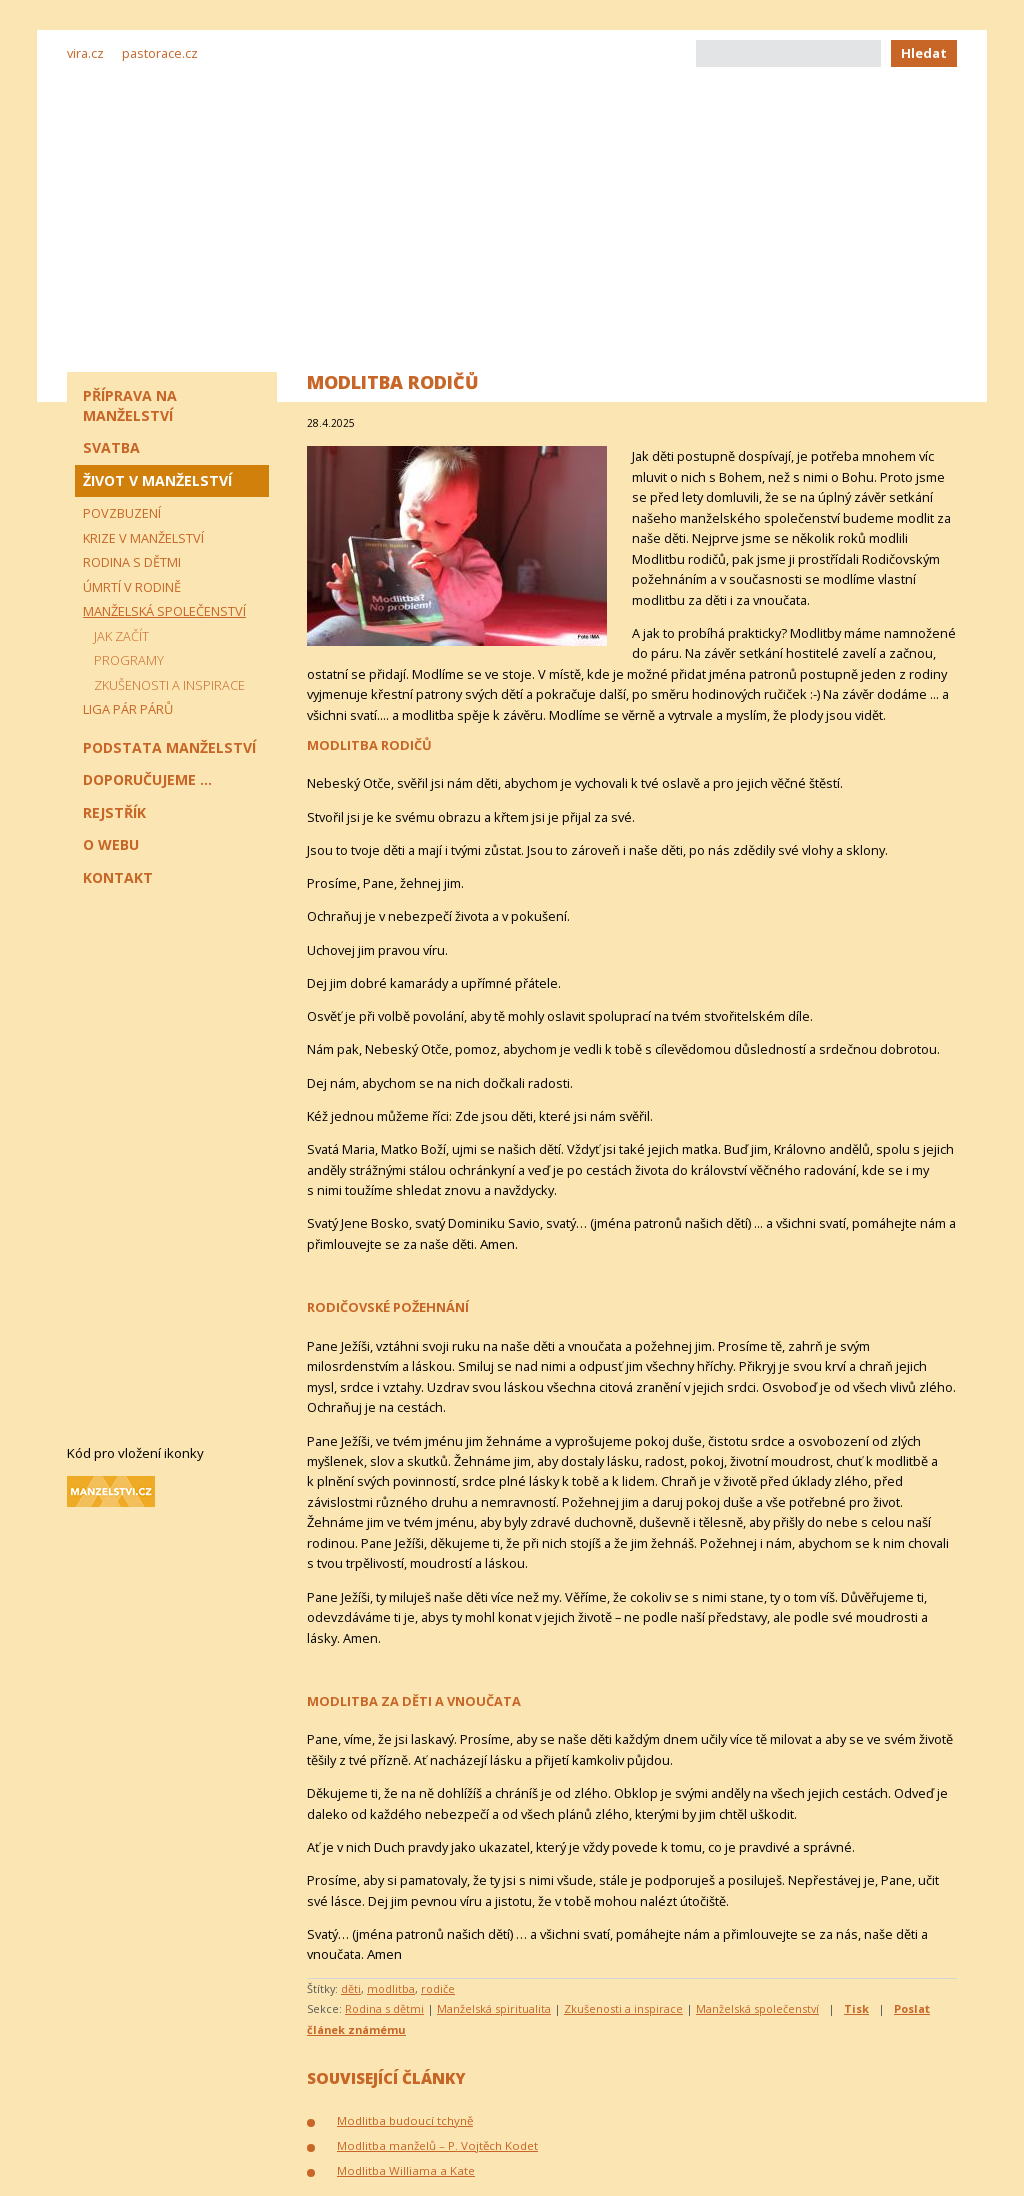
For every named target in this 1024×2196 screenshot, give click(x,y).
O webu (111, 844)
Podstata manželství (169, 747)
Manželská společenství (757, 2008)
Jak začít (121, 636)
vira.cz (85, 53)
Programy (129, 660)
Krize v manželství (143, 538)
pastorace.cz (160, 53)
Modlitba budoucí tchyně (405, 2120)
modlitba (391, 1988)
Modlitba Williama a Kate (406, 2170)
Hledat (924, 53)
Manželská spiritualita (494, 2008)
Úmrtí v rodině (132, 587)
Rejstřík (114, 812)
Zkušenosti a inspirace (623, 2008)
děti (351, 1988)
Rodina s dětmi (384, 2008)
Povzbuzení (122, 513)
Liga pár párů (128, 709)
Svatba (111, 447)
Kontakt (118, 877)
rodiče (438, 1988)
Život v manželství (157, 480)
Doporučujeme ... (147, 779)
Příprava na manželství (130, 405)
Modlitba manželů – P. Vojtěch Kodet (437, 2145)
